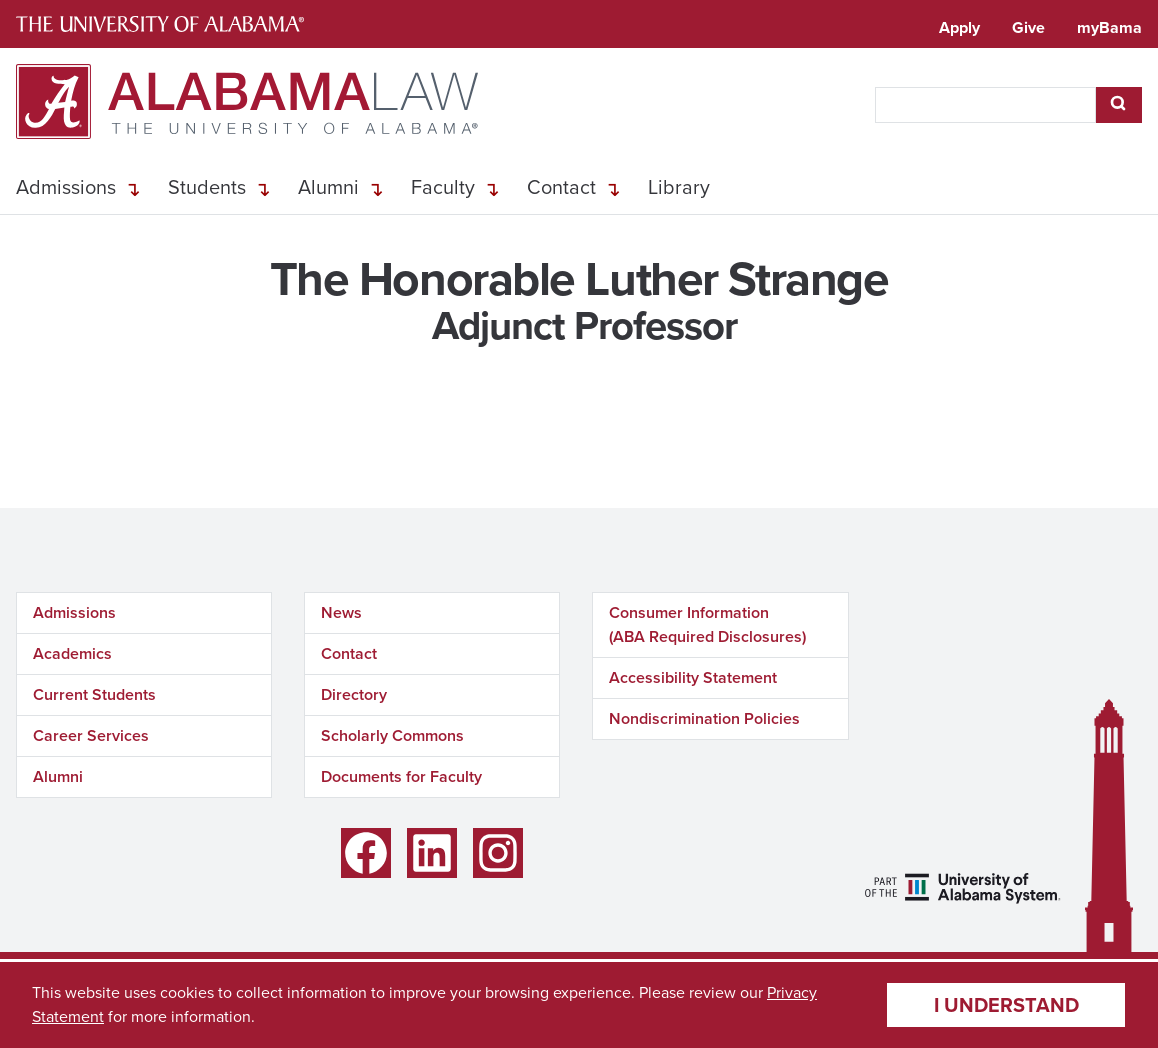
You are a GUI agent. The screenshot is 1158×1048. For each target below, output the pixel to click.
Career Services (91, 735)
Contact (561, 187)
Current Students (94, 694)
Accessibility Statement (693, 677)
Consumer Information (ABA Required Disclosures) (707, 624)
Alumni (328, 187)
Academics (72, 653)
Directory (354, 694)
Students (207, 187)
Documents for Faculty (401, 776)
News (341, 612)
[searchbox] (985, 105)
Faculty (443, 187)
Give (1028, 27)
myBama (1109, 27)
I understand (1006, 1005)
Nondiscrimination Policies (704, 718)
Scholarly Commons (392, 735)
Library (679, 187)
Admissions (66, 187)
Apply (959, 27)
